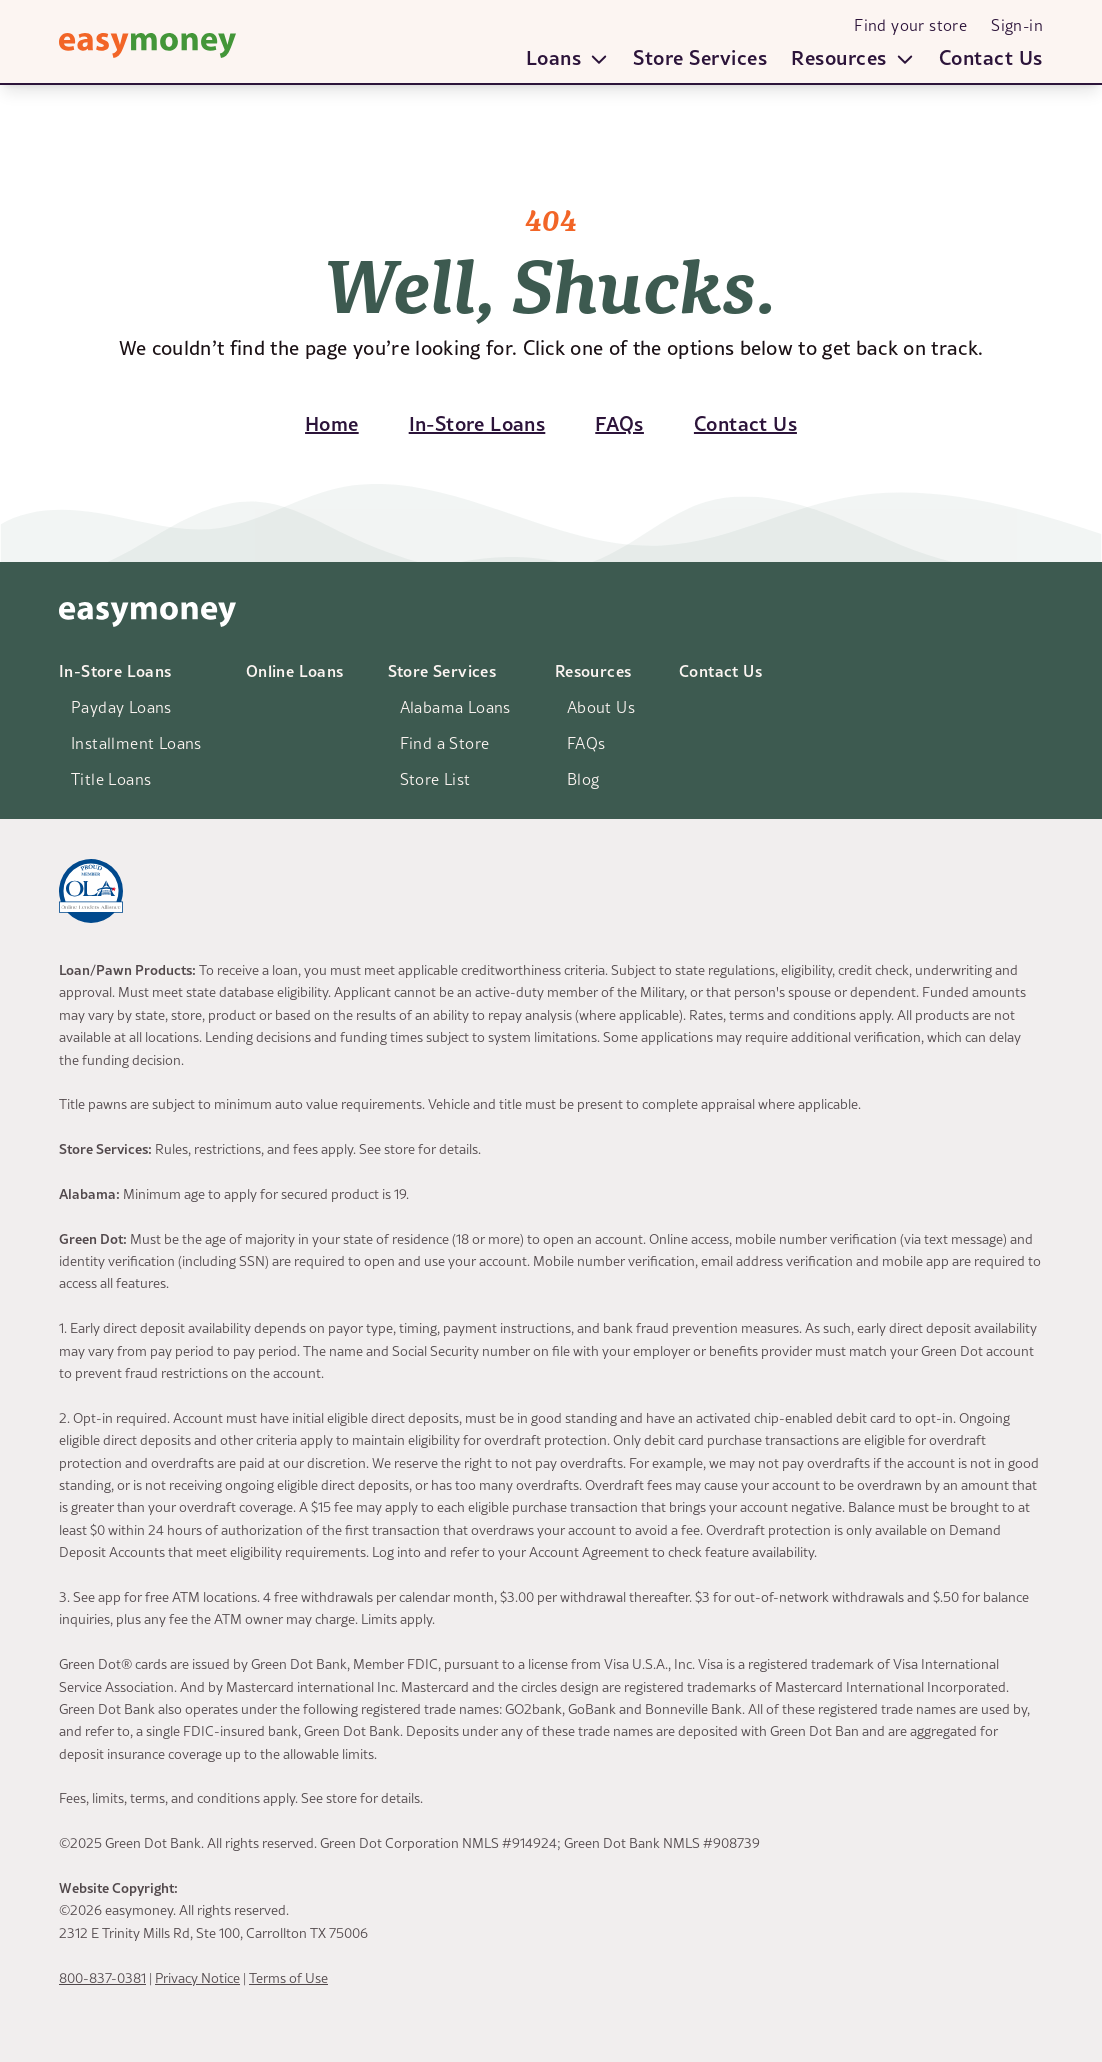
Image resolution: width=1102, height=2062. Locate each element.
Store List (435, 779)
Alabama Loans (455, 707)
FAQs (586, 743)
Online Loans (295, 670)
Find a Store (445, 743)
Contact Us (991, 57)
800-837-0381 (102, 1978)
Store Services (700, 57)
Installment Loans (136, 743)
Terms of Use (288, 1978)
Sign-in (1017, 25)
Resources (593, 670)
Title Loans (111, 779)
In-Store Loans (115, 670)
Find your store (910, 25)
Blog (583, 779)
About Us (601, 707)
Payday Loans (121, 707)
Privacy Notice (197, 1978)
